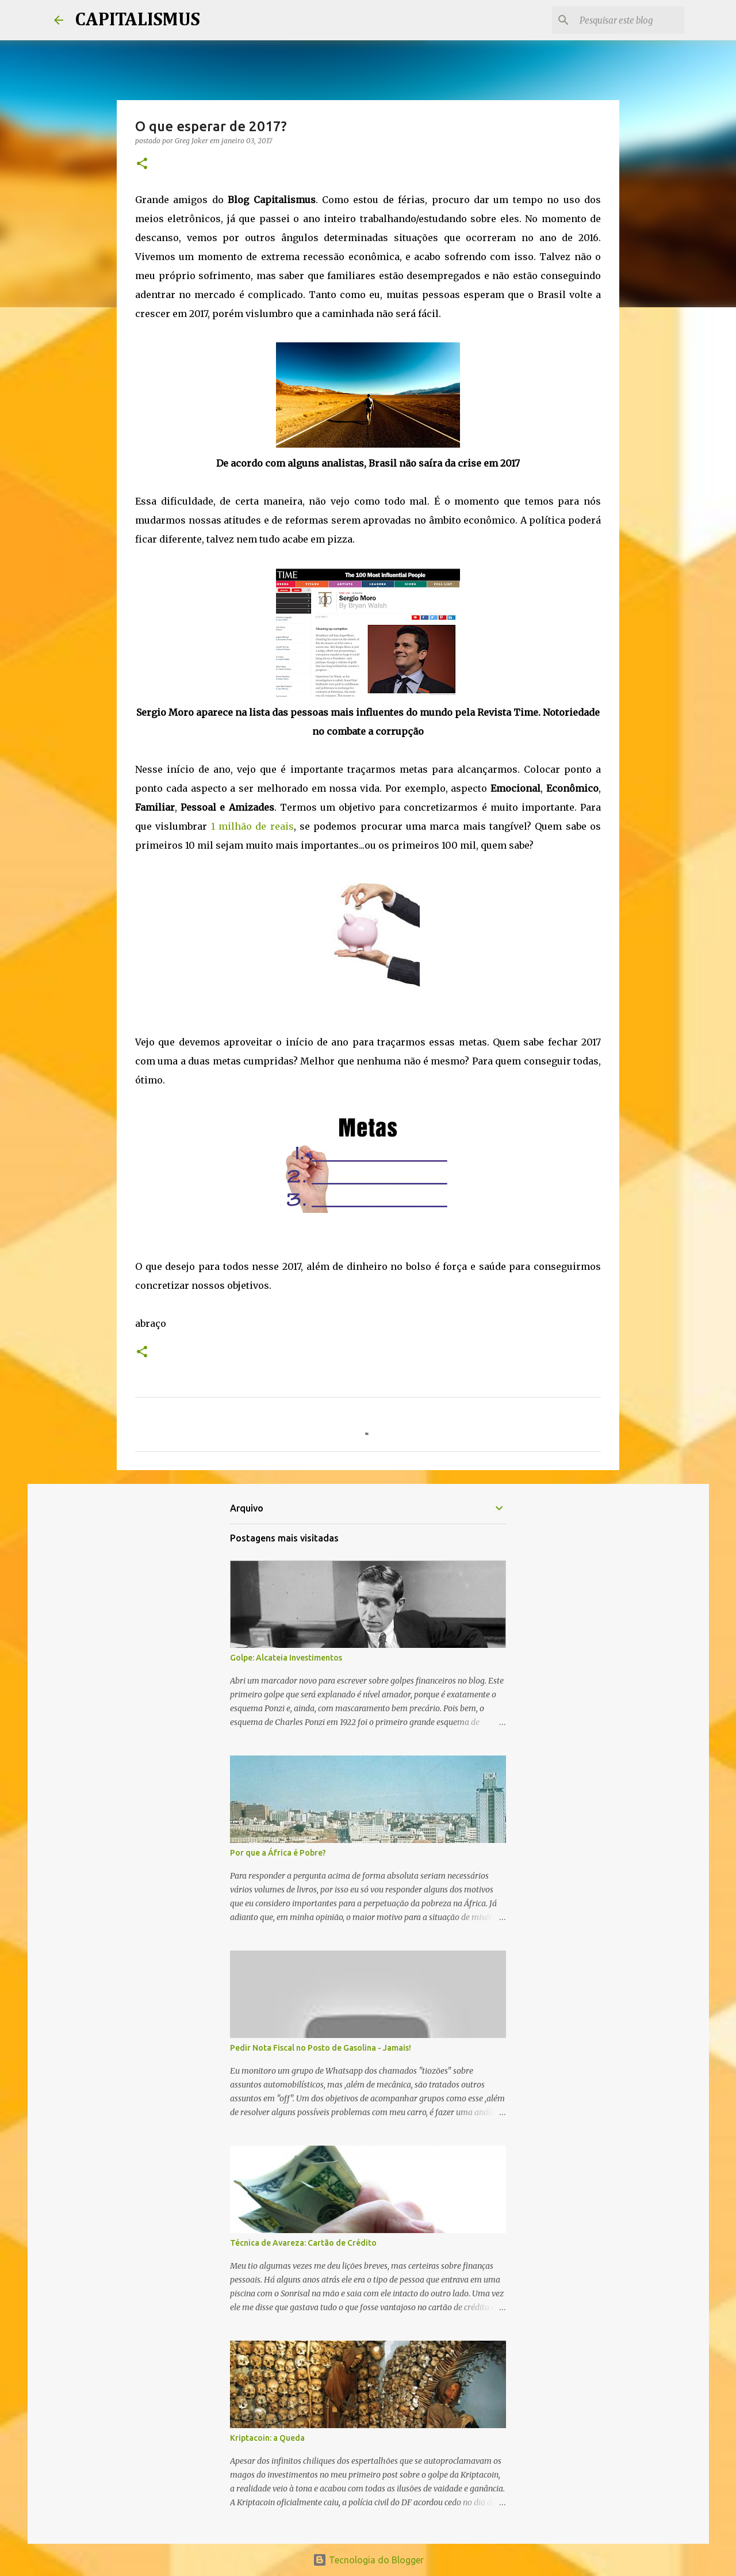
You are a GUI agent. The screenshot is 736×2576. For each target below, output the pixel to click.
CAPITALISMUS (137, 20)
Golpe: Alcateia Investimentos (286, 1657)
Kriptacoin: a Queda (267, 2438)
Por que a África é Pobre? (278, 1852)
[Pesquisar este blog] (624, 20)
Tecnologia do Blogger (368, 2560)
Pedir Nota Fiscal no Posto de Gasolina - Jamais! (320, 2047)
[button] (142, 164)
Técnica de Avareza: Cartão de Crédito (303, 2242)
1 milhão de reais (252, 826)
